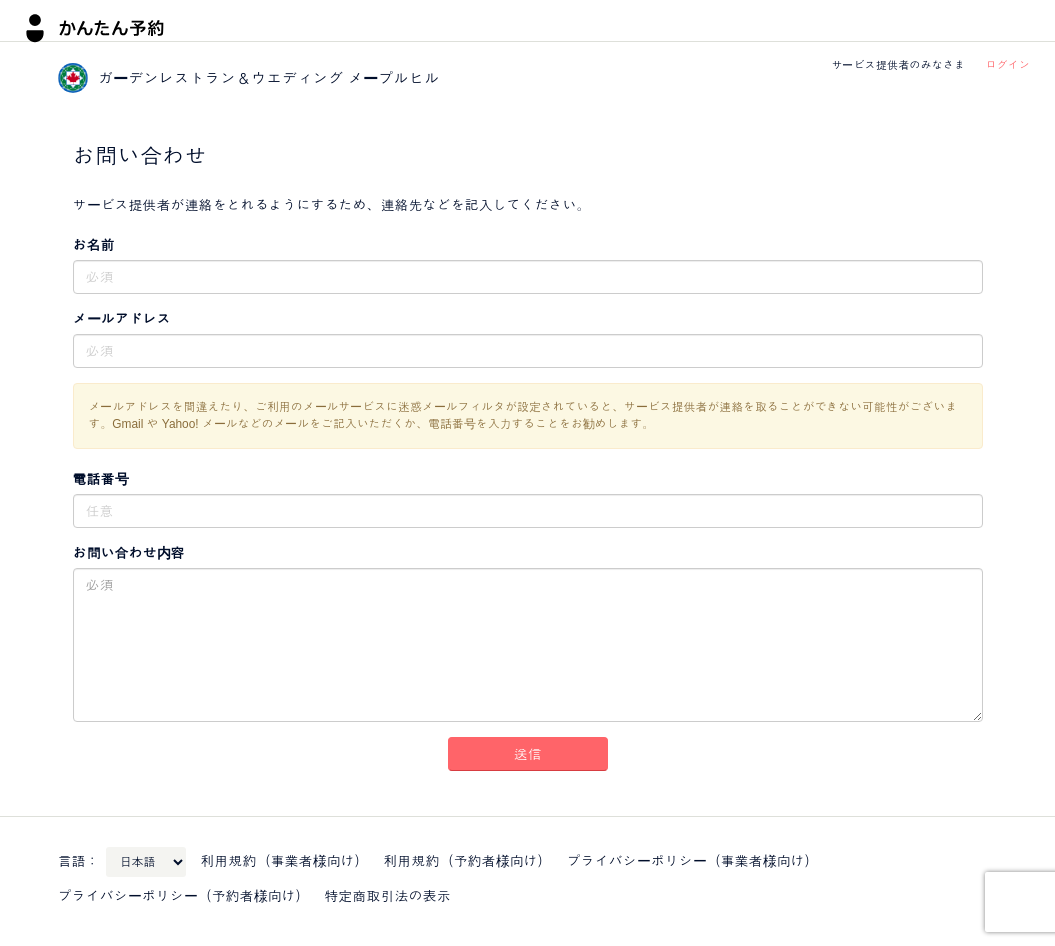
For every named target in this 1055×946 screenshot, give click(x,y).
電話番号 (101, 479)
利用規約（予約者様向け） (468, 861)
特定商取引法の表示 (388, 896)
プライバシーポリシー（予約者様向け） (184, 896)
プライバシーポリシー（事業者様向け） (693, 861)
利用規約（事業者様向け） (285, 861)
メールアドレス (122, 319)
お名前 (94, 245)
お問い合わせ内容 (129, 553)
